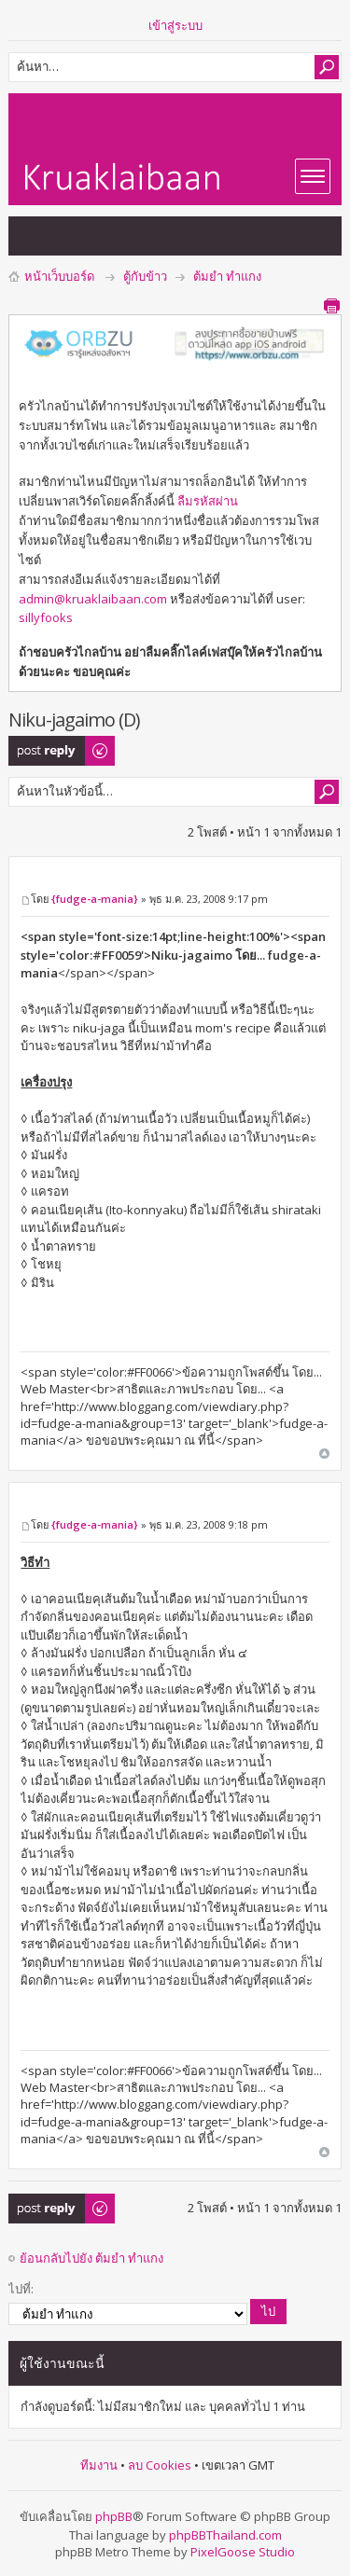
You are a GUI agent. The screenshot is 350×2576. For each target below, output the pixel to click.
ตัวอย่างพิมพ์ (331, 306)
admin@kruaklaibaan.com (93, 598)
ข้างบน (324, 1454)
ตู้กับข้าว (145, 276)
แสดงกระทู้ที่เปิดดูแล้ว (70, 236)
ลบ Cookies (159, 2465)
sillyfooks (46, 617)
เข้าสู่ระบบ (175, 25)
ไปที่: (21, 2288)
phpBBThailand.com (225, 2535)
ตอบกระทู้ (62, 751)
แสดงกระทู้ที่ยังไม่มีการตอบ (33, 236)
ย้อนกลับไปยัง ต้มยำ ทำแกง (91, 2258)
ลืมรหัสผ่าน (207, 500)
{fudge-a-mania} (94, 899)
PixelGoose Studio (242, 2551)
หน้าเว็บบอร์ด (59, 276)
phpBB (114, 2516)
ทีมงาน (99, 2465)
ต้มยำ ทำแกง (227, 276)
